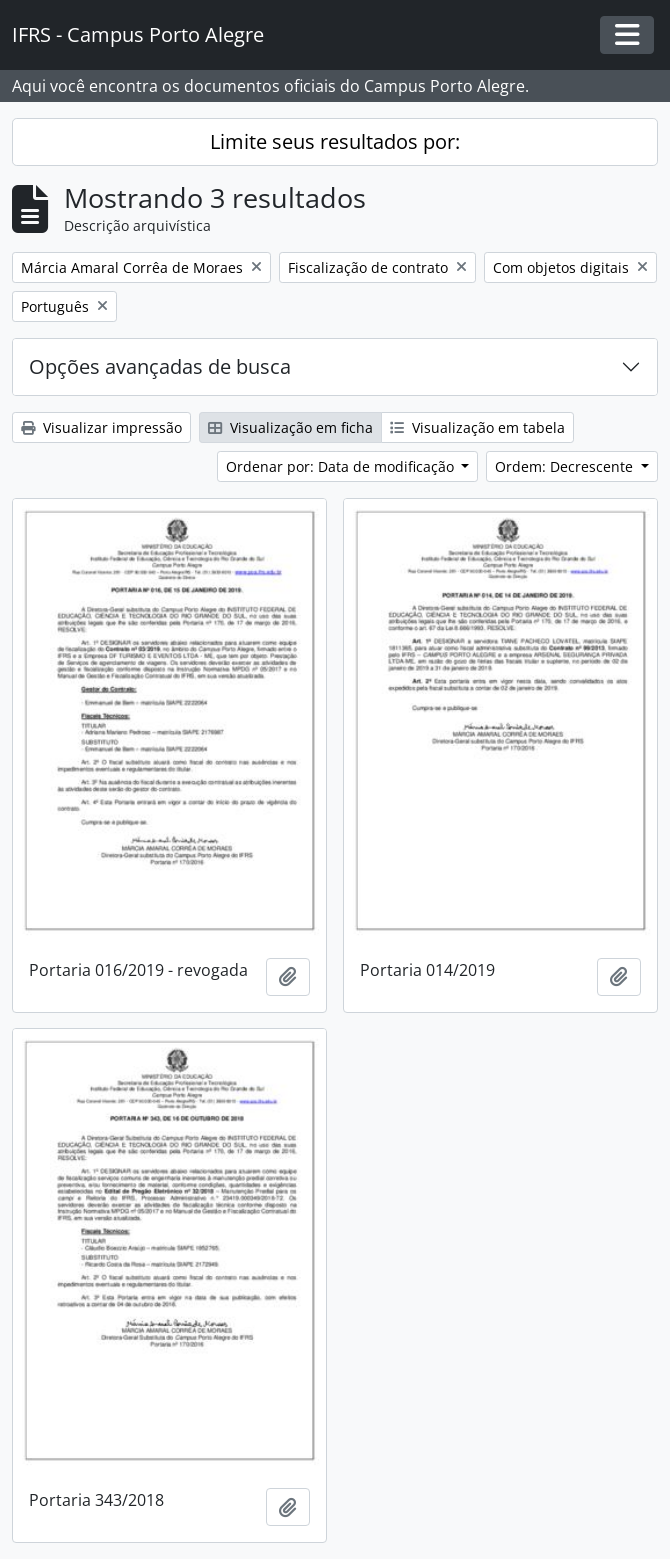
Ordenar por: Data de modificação (342, 466)
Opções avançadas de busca (160, 366)
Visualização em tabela (477, 427)
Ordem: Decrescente (566, 466)
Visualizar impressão (101, 427)
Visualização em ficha (290, 427)
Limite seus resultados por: (335, 141)
